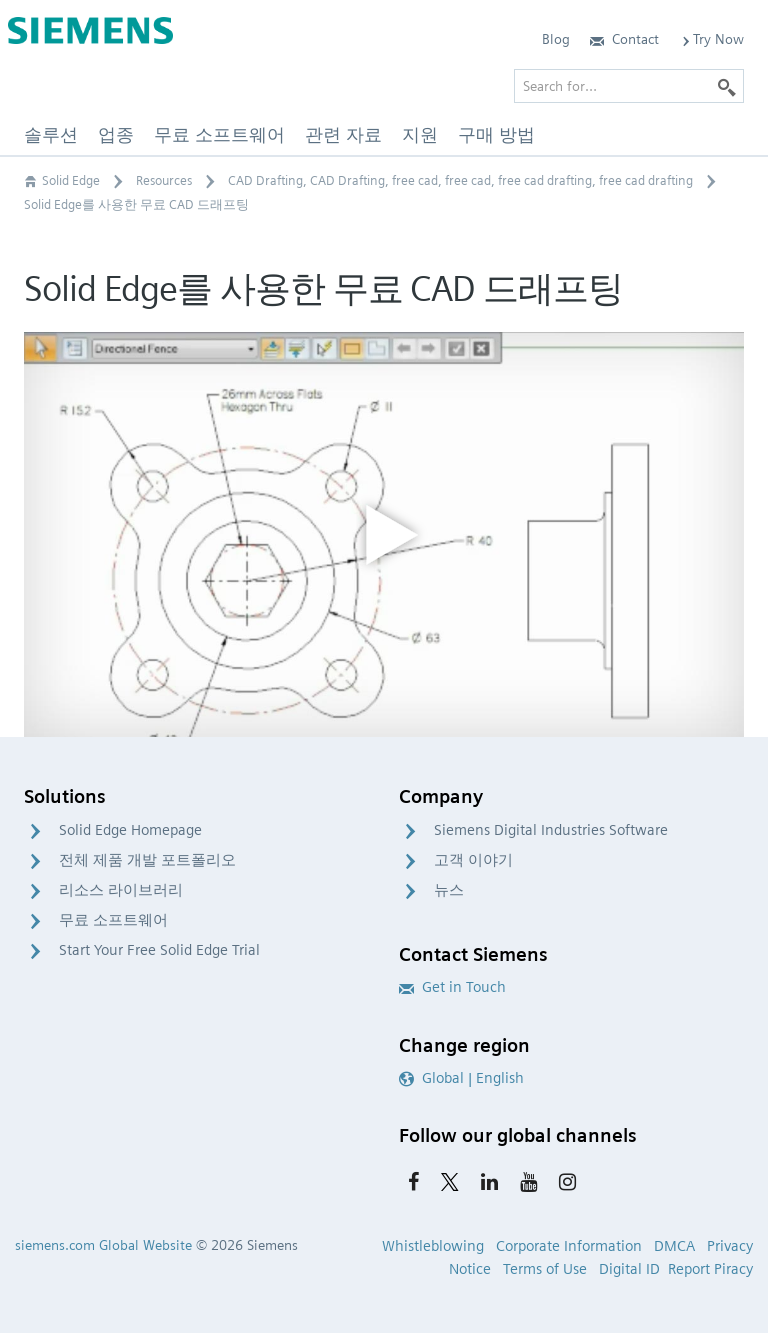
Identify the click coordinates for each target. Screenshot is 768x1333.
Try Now (711, 39)
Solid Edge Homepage (130, 830)
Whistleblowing (433, 1246)
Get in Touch (452, 987)
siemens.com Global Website (103, 1245)
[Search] (727, 86)
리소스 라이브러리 (121, 890)
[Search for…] (629, 86)
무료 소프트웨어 (113, 920)
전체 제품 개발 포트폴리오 (147, 860)
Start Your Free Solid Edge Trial (159, 950)
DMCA (674, 1246)
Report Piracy (710, 1269)
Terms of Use (545, 1269)
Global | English (461, 1078)
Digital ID (629, 1269)
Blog (556, 39)
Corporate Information (569, 1246)
